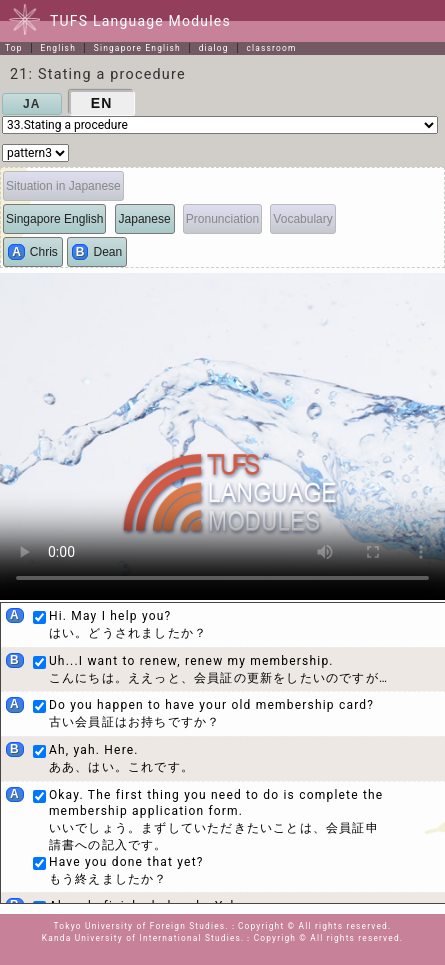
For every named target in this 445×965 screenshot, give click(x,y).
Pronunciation (222, 219)
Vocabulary (302, 219)
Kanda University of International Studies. (143, 938)
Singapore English (137, 48)
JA (32, 104)
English (58, 48)
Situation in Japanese (63, 186)
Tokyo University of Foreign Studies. (141, 926)
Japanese (145, 219)
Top (14, 48)
